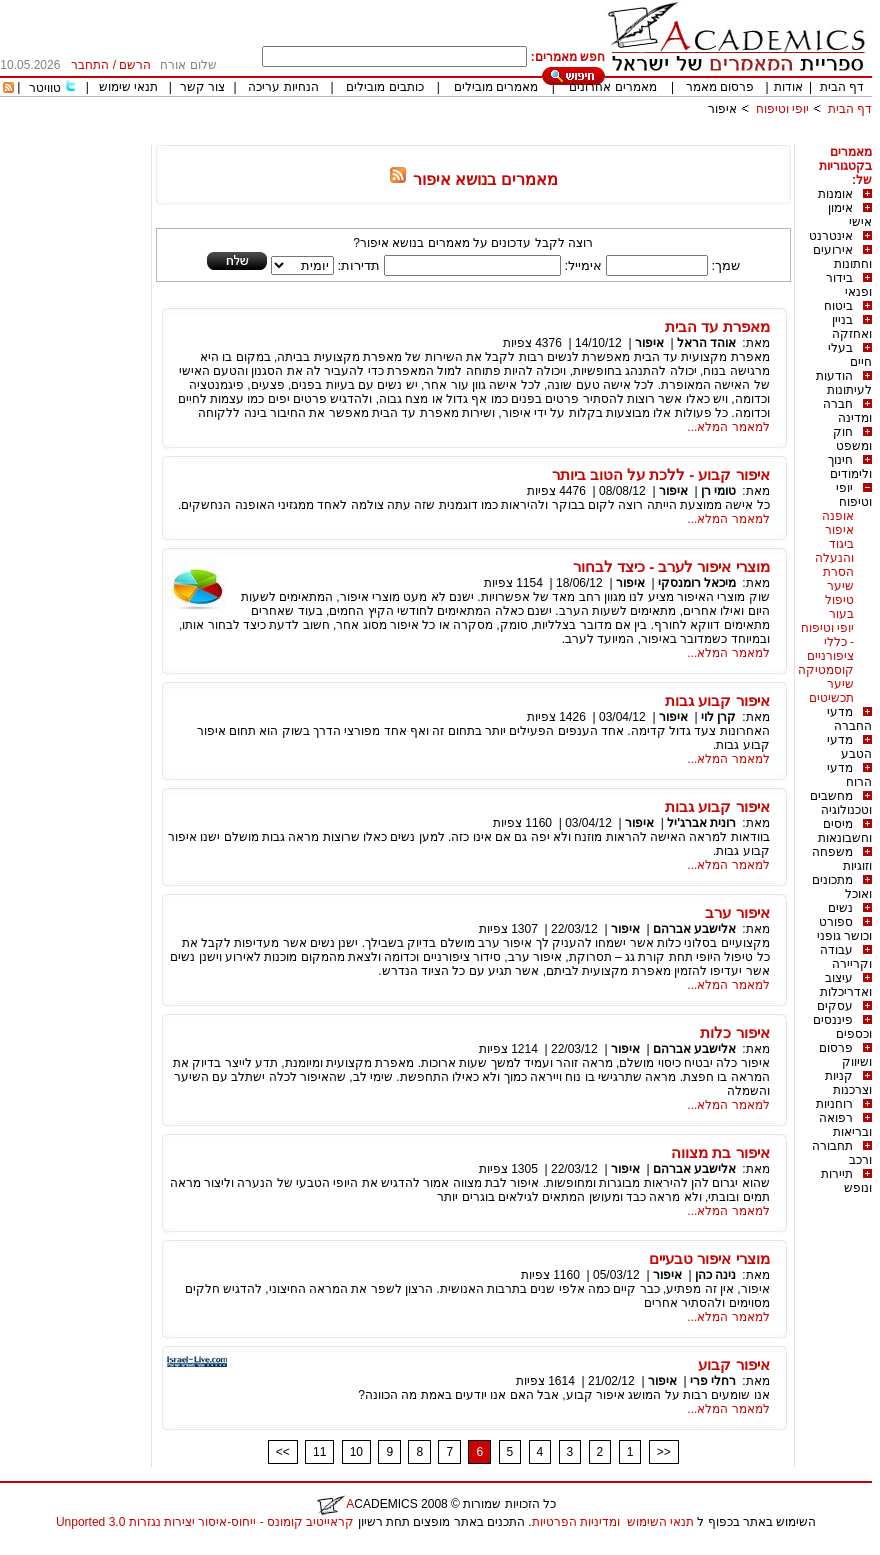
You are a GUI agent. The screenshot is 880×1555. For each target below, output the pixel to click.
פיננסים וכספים (842, 1027)
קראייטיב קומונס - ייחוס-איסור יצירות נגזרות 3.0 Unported (205, 1522)
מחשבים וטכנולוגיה (841, 803)
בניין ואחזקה (852, 327)
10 (356, 1452)
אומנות (835, 194)
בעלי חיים (850, 355)
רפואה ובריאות (845, 1125)
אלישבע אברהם (694, 929)
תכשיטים (831, 698)
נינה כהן (715, 1275)
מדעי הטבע (849, 747)
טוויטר (45, 88)
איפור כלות (734, 1032)
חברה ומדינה (847, 411)
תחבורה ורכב (842, 1153)
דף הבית (842, 87)
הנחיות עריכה (283, 87)
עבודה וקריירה (846, 957)
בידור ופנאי (849, 285)
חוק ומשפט (852, 439)
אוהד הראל (706, 343)
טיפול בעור (839, 607)
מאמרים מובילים (496, 87)
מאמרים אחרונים (612, 87)
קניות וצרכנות (848, 1083)
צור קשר (202, 87)
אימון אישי (850, 215)
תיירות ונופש (846, 1181)
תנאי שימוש (128, 87)
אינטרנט (831, 236)
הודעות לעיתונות (844, 383)
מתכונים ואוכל (842, 887)
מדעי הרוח (849, 775)
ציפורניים (830, 656)
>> (664, 1452)
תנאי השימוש (660, 1522)
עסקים (835, 1006)
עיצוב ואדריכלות (846, 985)
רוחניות (834, 1104)
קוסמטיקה (826, 670)
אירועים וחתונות (842, 257)
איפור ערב (737, 912)
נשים (840, 908)
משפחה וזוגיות (842, 859)
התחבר (90, 65)
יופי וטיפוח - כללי (827, 635)
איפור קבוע (733, 1364)
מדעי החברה (849, 719)
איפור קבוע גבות (717, 700)
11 (319, 1452)
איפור (722, 109)
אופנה (838, 516)
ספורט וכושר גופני (844, 929)
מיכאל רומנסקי (697, 583)
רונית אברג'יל (701, 823)
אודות (788, 87)
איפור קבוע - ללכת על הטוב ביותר (661, 474)
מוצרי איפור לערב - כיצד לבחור (671, 566)
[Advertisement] (508, 137)
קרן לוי (718, 717)
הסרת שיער (838, 579)
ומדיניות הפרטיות (576, 1522)
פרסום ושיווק (845, 1055)
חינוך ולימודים (850, 467)
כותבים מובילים (384, 87)
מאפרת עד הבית (717, 326)
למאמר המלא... (728, 427)
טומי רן (718, 491)
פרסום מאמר (720, 87)
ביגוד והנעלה (834, 551)
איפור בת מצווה (720, 1152)
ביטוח (838, 306)
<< (283, 1452)
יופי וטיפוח (782, 109)
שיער (840, 684)
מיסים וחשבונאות (845, 831)
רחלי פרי (713, 1381)
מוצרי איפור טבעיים (709, 1258)
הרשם (135, 65)
